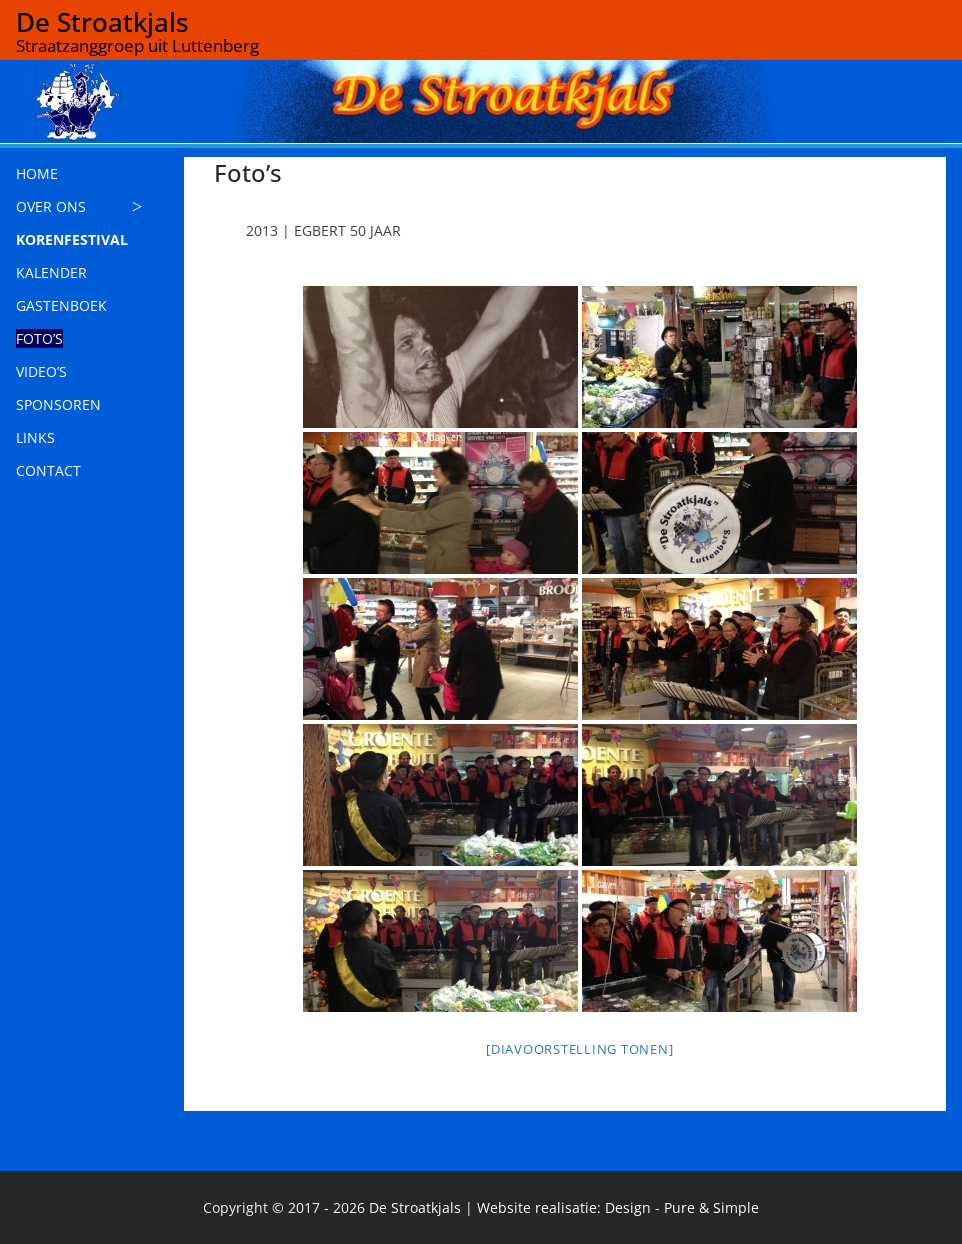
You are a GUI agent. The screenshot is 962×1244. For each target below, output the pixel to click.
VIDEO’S (41, 371)
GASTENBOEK (61, 305)
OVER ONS (51, 206)
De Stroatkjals (102, 22)
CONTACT (48, 470)
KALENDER (51, 272)
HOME (37, 173)
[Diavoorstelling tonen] (579, 1049)
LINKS (35, 437)
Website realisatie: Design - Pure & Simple (618, 1207)
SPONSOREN (58, 404)
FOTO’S (39, 338)
